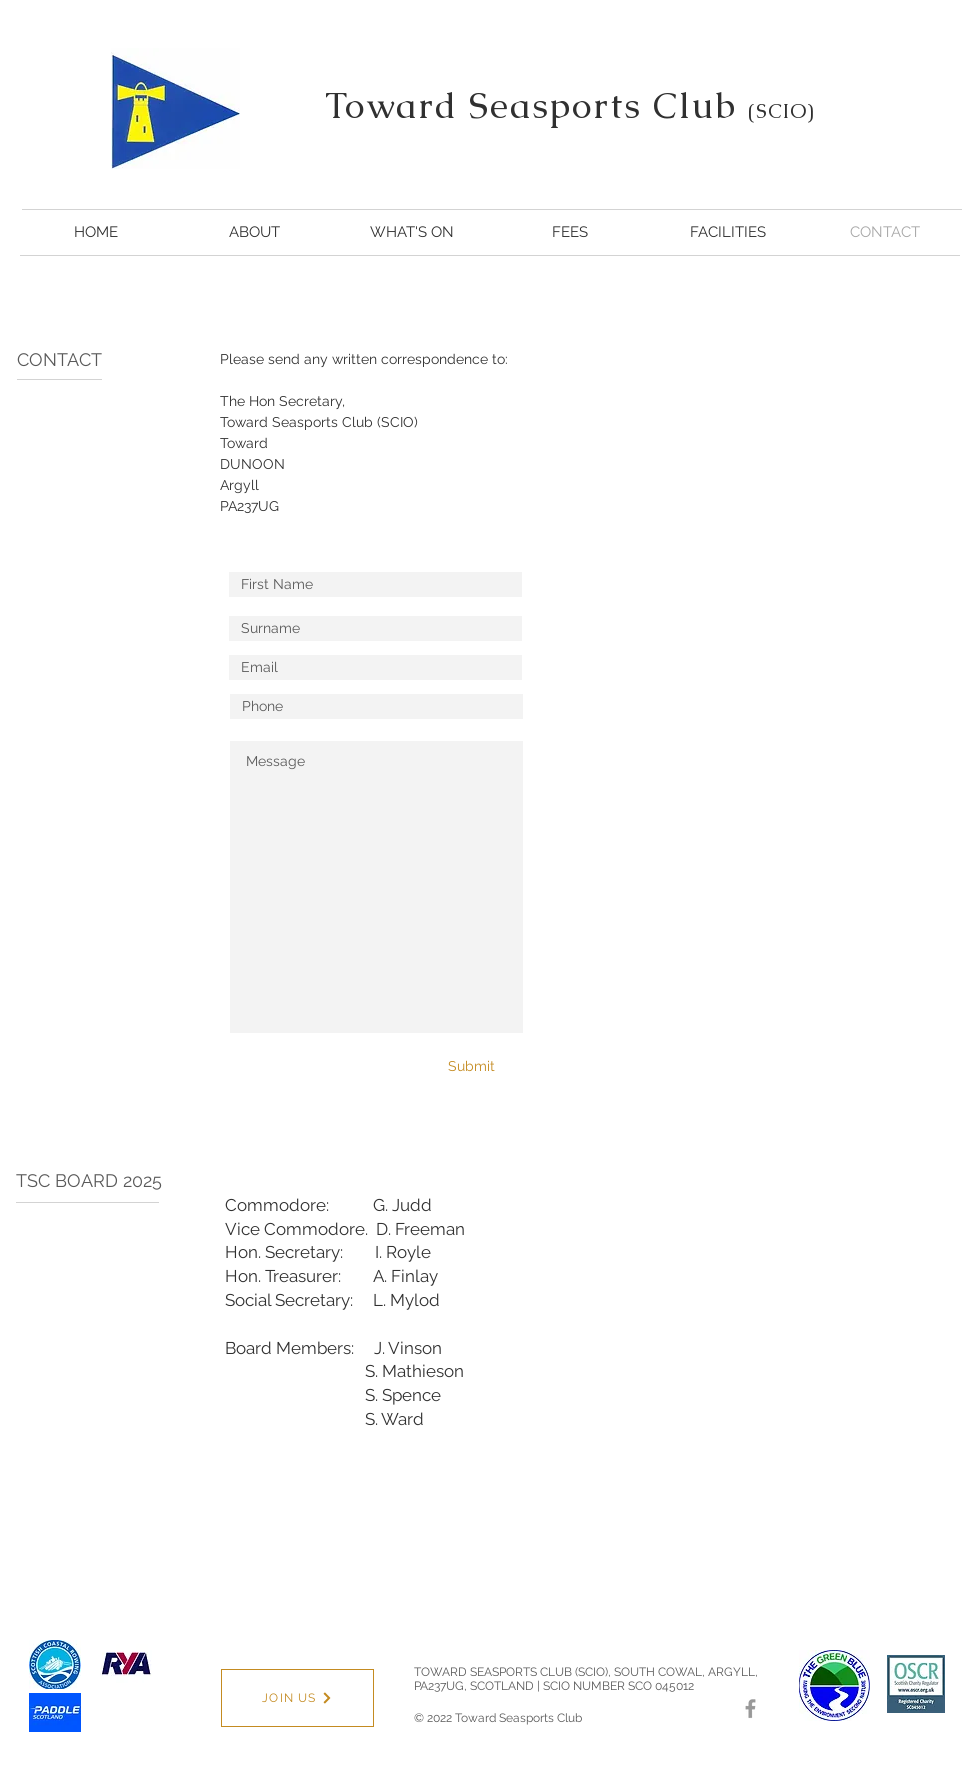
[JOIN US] (297, 1698)
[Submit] (462, 1066)
